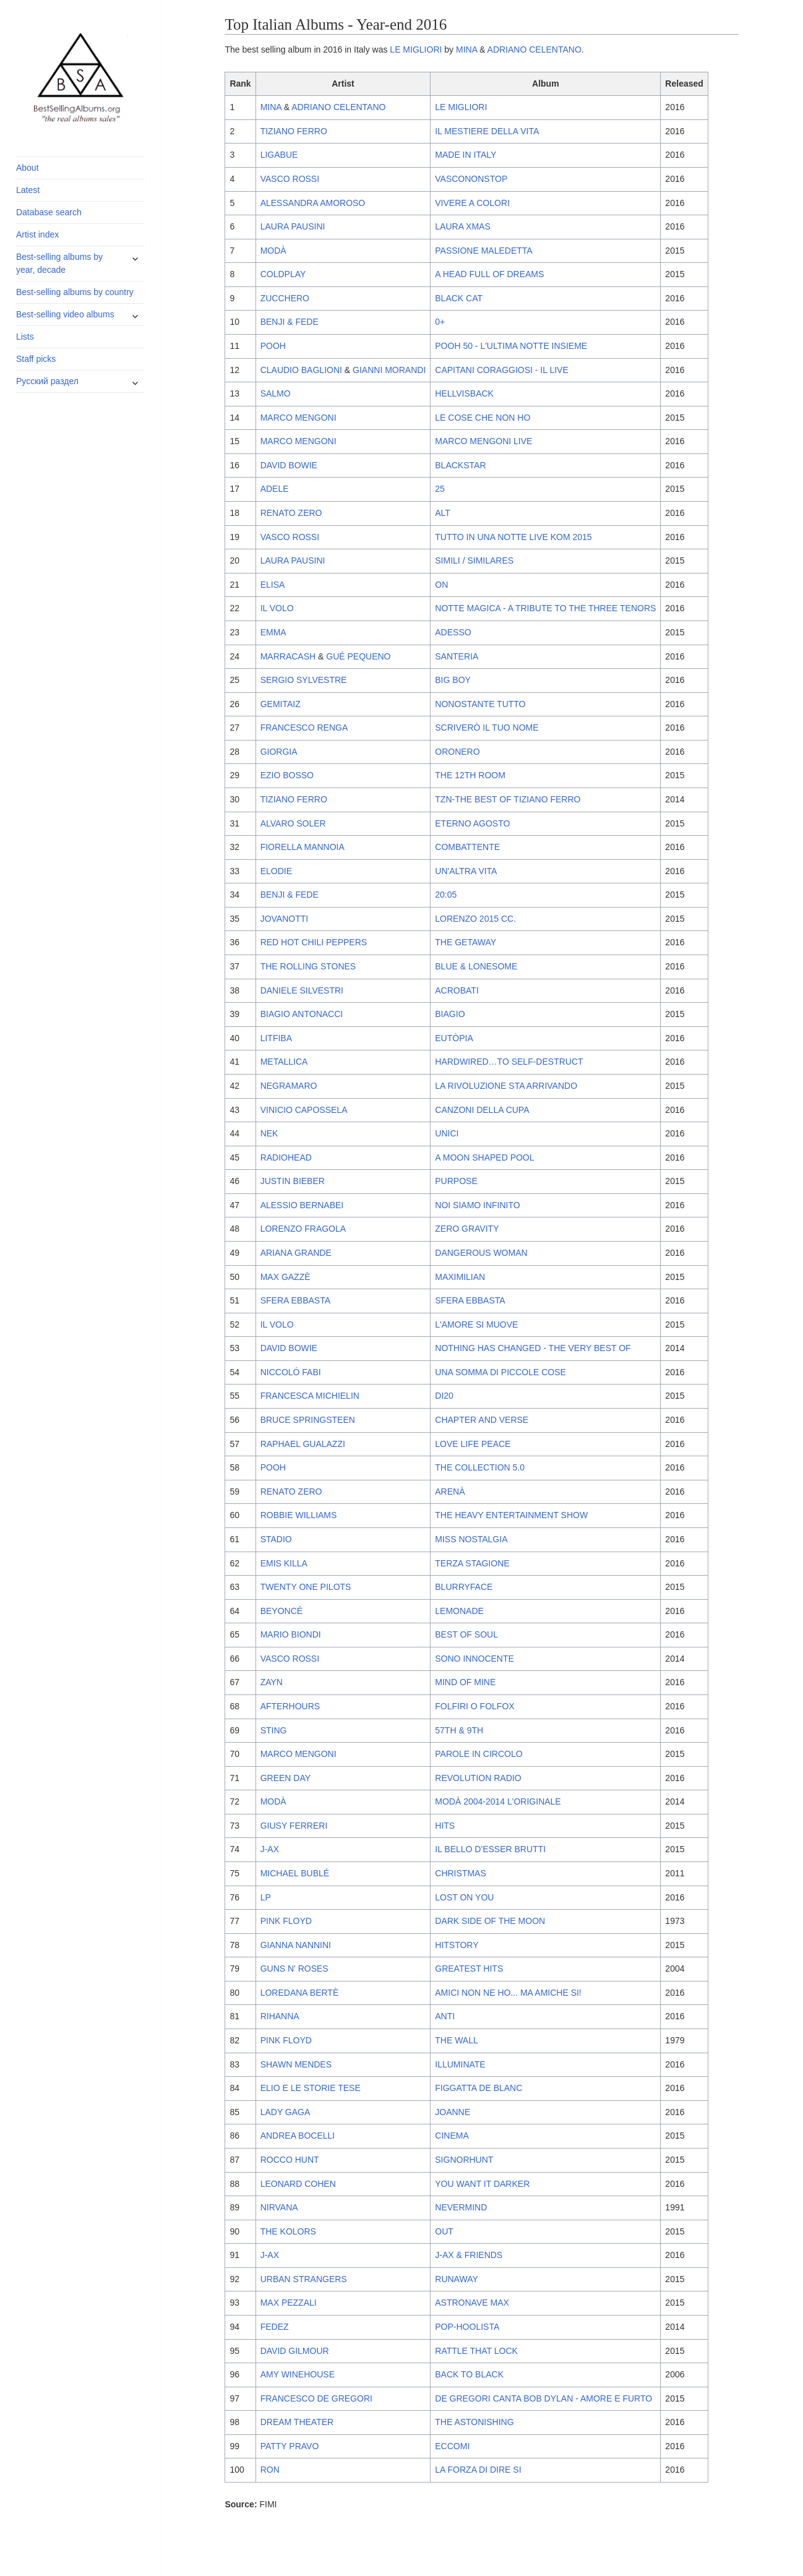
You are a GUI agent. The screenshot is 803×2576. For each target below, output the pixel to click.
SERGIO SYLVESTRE (303, 680)
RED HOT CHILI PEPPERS (313, 942)
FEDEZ (274, 2327)
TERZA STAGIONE (472, 1563)
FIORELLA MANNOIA (302, 847)
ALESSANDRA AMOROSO (313, 203)
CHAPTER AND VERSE (481, 1420)
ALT (442, 513)
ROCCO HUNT (289, 2160)
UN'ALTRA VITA (466, 871)
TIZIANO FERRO (293, 131)
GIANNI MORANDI (389, 370)
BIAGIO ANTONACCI (301, 1014)
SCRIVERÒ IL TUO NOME (486, 727)
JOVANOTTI (284, 919)
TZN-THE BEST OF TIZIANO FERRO (507, 799)
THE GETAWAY (465, 942)
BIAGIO (450, 1014)
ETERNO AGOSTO (472, 823)
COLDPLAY (283, 274)
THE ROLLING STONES (308, 966)
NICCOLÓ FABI (290, 1372)
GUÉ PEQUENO (358, 656)
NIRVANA (279, 2207)
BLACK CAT (459, 298)
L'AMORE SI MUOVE (476, 1324)
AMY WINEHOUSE (297, 2374)
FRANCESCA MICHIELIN (309, 1396)
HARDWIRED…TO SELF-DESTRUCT (509, 1062)
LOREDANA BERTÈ (299, 1993)
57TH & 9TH (459, 1730)
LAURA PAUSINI (292, 226)
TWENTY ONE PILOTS (305, 1587)
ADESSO (453, 632)
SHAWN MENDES (296, 2064)
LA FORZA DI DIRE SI (478, 2470)
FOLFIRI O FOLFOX (474, 1706)
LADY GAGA (285, 2112)
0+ (440, 322)
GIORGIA (279, 752)
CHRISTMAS (460, 1873)
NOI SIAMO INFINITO (477, 1205)
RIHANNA (279, 2016)
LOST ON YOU (464, 1897)
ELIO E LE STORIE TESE (310, 2088)
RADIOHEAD (286, 1157)
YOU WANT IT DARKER (482, 2184)
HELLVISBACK (464, 393)
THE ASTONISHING (474, 2422)
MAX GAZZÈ (285, 1277)
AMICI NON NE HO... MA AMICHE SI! (508, 1993)
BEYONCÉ (281, 1611)
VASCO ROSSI (289, 179)
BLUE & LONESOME (476, 966)
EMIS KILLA (283, 1563)
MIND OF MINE (465, 1682)
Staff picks (36, 359)
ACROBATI (457, 990)
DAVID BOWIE (288, 465)
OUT (444, 2231)
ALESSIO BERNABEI (302, 1205)
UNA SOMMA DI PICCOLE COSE (500, 1372)
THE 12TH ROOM (470, 775)
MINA (466, 49)
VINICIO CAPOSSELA (304, 1110)
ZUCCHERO (284, 298)
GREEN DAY (285, 1778)
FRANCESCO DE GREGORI (316, 2398)
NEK (269, 1133)
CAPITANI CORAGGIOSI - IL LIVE (502, 370)
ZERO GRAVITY (467, 1229)
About (27, 168)
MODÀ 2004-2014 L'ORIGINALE (497, 1801)
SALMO (275, 393)
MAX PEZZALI (288, 2303)
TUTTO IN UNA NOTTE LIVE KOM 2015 (513, 537)
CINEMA (451, 2135)
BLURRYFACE (463, 1587)
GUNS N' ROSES (294, 1968)
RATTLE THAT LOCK (476, 2351)
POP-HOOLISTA (467, 2327)
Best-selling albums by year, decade (59, 263)
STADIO (276, 1539)
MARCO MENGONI (298, 418)
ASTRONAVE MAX (472, 2303)
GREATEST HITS (469, 1968)
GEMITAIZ (280, 704)
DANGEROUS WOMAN (481, 1253)
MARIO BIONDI (290, 1634)
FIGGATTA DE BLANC (478, 2088)
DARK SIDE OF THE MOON (490, 1921)
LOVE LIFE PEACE (472, 1444)
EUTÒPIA (454, 1038)
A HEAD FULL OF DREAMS (489, 274)
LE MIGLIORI (416, 49)
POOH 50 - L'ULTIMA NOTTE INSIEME (511, 346)
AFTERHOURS (290, 1706)
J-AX (269, 1849)
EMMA (273, 632)
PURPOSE (456, 1181)
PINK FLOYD (286, 1921)
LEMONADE (459, 1611)
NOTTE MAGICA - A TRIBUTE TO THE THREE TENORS (545, 608)
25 (440, 489)
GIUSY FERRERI (294, 1826)
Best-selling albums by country (75, 292)
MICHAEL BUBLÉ (295, 1873)
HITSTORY (456, 1945)
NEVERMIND (461, 2207)
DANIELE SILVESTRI (301, 990)
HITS (445, 1826)
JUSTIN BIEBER (292, 1181)
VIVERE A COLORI (472, 203)
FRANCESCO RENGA (304, 727)
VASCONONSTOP (471, 179)
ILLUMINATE (460, 2064)
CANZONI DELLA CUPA (482, 1110)
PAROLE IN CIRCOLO (478, 1754)
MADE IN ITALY (465, 155)
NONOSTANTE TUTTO (480, 704)
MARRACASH (288, 656)
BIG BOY (453, 680)
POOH (273, 346)
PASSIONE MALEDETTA (483, 250)
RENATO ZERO (291, 513)
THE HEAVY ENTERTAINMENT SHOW (511, 1515)
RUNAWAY (456, 2279)
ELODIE (276, 871)
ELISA (272, 585)
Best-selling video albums (65, 314)
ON (441, 585)
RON (270, 2470)
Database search (49, 212)
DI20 (444, 1396)
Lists (25, 336)
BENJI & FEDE (289, 322)
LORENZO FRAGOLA (303, 1229)
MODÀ (273, 250)
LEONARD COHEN (298, 2184)
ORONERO (457, 752)
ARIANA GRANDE (296, 1253)
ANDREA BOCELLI (297, 2135)
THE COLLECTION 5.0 (480, 1467)
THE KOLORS (288, 2231)
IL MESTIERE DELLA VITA (487, 131)
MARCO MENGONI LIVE (483, 441)
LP (265, 1897)
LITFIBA (276, 1038)
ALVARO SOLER (293, 823)
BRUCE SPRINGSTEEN (307, 1420)
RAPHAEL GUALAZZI (302, 1444)
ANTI (445, 2016)
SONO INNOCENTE (474, 1659)
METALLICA (284, 1062)
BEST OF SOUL (466, 1634)
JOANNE (452, 2112)
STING (273, 1730)
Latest (28, 190)
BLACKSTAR (460, 465)
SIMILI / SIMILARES (474, 560)
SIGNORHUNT (464, 2160)
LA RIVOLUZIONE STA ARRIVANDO (506, 1086)
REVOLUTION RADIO (478, 1778)
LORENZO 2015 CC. (475, 919)
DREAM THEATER (297, 2422)
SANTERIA (456, 656)
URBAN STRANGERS (303, 2279)
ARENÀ (450, 1491)
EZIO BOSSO (287, 775)
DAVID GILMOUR (294, 2351)
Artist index (37, 234)
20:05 (446, 894)
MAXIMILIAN (460, 1277)
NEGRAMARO (288, 1086)
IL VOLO (277, 608)
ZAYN (271, 1682)
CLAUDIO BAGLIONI (301, 370)
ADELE (274, 489)
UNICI (446, 1133)
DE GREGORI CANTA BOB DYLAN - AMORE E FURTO (543, 2398)
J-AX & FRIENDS (468, 2255)
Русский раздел (47, 381)
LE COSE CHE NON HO (482, 418)
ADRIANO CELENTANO (534, 49)
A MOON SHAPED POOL (484, 1157)
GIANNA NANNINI (295, 1945)
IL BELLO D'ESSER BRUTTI (490, 1849)
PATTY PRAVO (289, 2446)
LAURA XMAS (462, 226)
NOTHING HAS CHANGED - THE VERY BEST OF (532, 1348)
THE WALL (456, 2040)
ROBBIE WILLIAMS (298, 1515)
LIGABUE (279, 155)
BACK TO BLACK (469, 2374)
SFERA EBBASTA (295, 1300)
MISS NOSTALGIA (471, 1539)
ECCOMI (452, 2446)
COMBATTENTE (467, 847)
